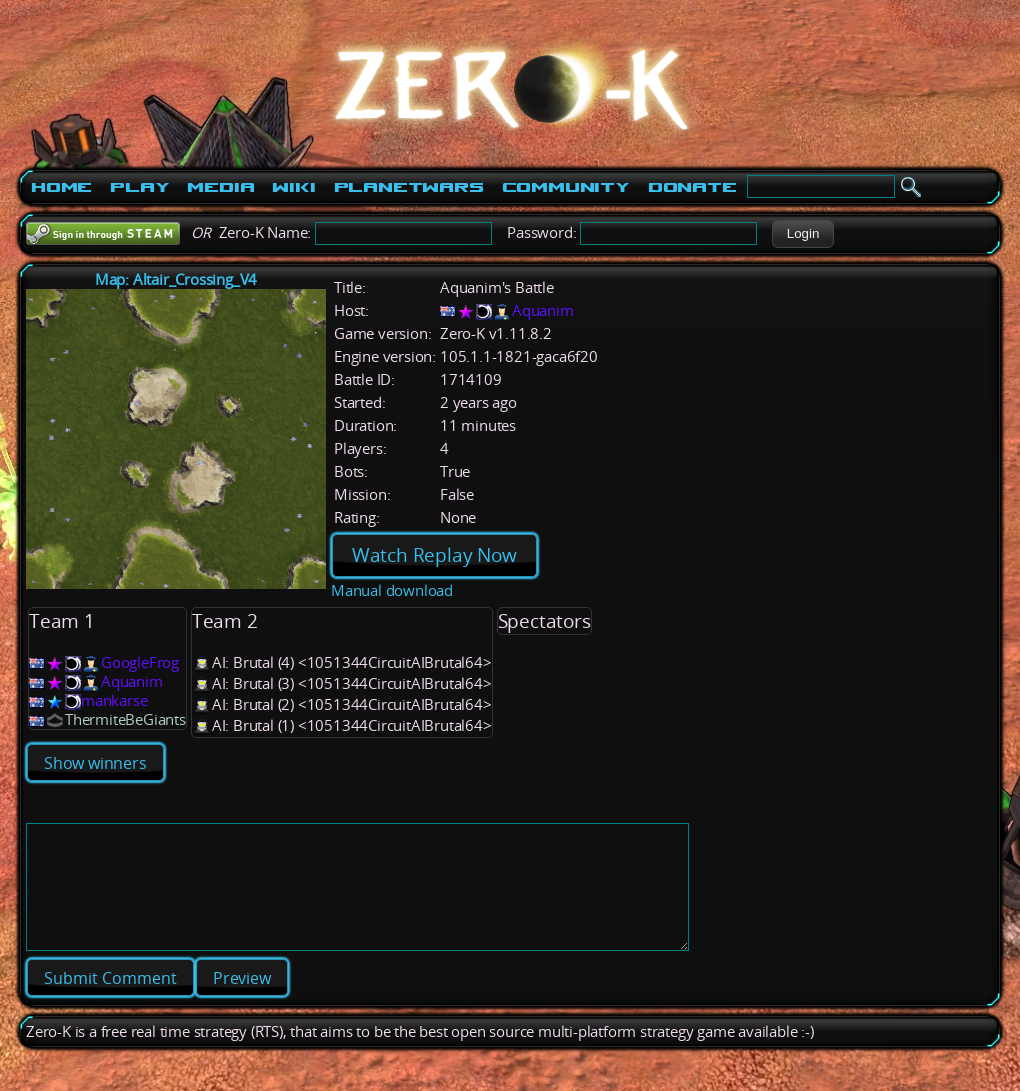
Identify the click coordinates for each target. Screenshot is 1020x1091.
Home (61, 187)
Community (566, 187)
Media (220, 187)
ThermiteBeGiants (125, 719)
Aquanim (543, 310)
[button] (802, 234)
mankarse (114, 700)
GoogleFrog (140, 662)
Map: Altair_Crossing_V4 (176, 279)
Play (139, 187)
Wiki (293, 187)
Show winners (95, 763)
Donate (692, 187)
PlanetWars (409, 187)
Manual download (392, 590)
